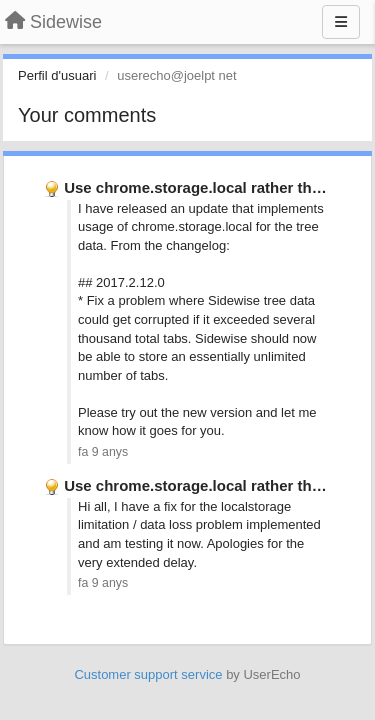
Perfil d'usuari (57, 75)
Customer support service (148, 674)
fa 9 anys (103, 452)
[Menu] (341, 22)
